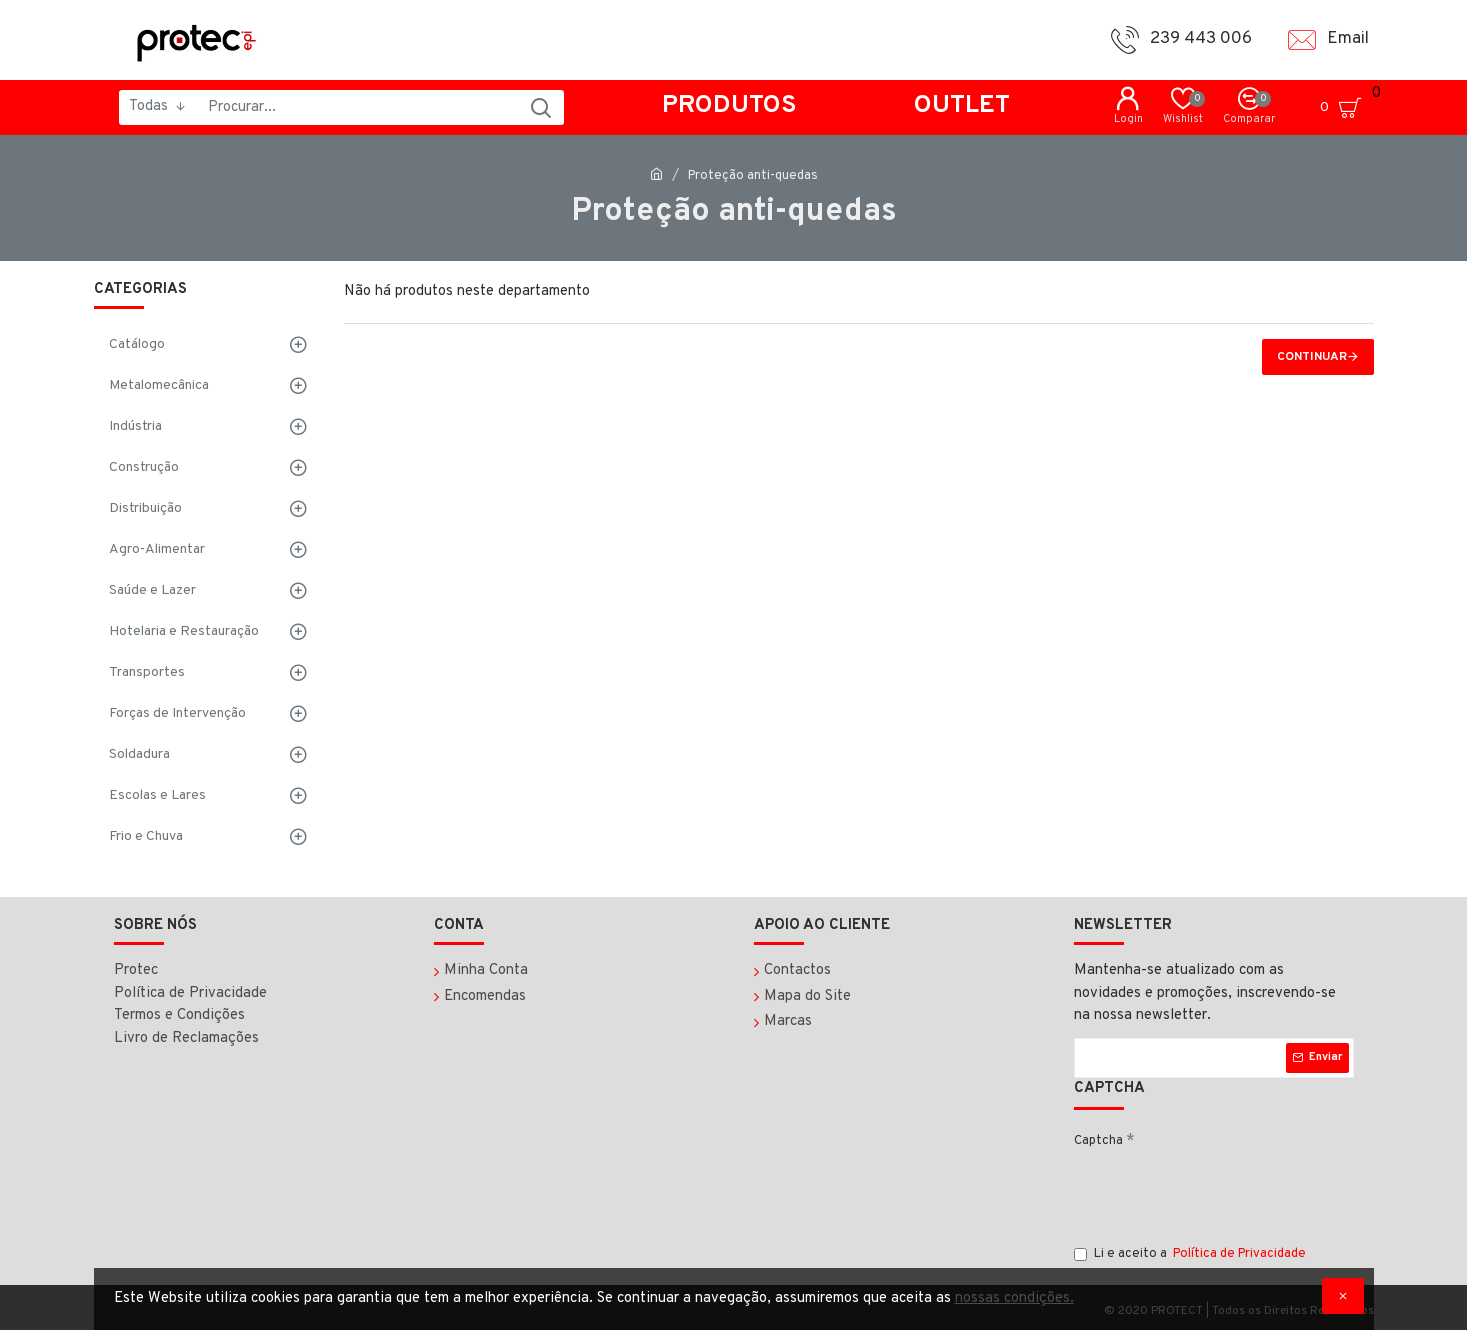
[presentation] (1226, 1196)
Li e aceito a (1191, 1255)
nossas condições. (1014, 1298)
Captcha (1098, 1141)
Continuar (1312, 357)
